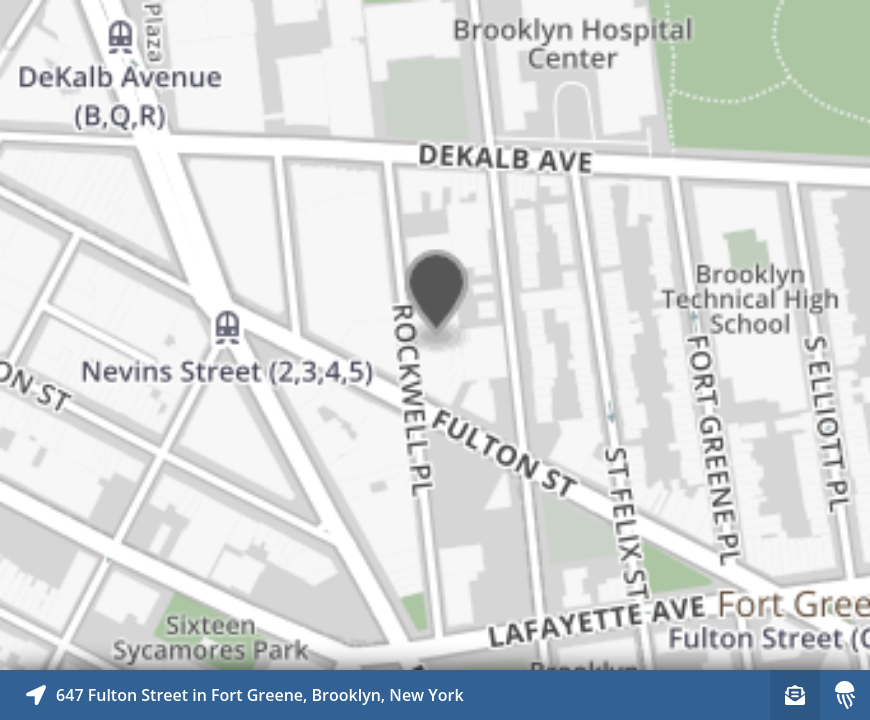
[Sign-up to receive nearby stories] (795, 695)
